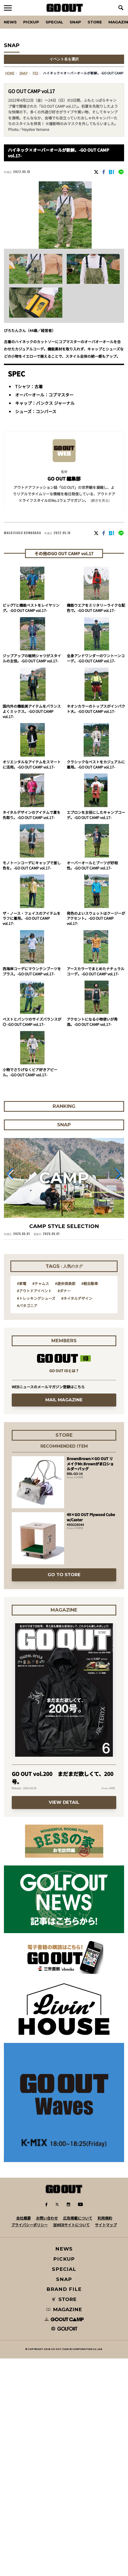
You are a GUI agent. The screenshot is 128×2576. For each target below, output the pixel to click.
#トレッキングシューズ (36, 1298)
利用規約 (104, 2218)
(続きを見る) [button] (99, 500)
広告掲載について (77, 2218)
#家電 (21, 1283)
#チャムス (40, 1283)
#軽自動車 (89, 1283)
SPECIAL (54, 22)
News (10, 22)
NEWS (64, 2249)
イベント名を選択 (64, 58)
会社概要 (23, 2218)
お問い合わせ (47, 2218)
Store (95, 22)
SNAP (75, 22)
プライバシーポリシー (29, 2224)
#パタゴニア (27, 1305)
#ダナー (64, 1290)
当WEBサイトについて (71, 2224)
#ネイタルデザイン (76, 1298)
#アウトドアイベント (34, 1290)
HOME (9, 73)
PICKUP (31, 22)
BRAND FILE (63, 2289)
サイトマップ (106, 2224)
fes (35, 73)
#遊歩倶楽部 (65, 1283)
